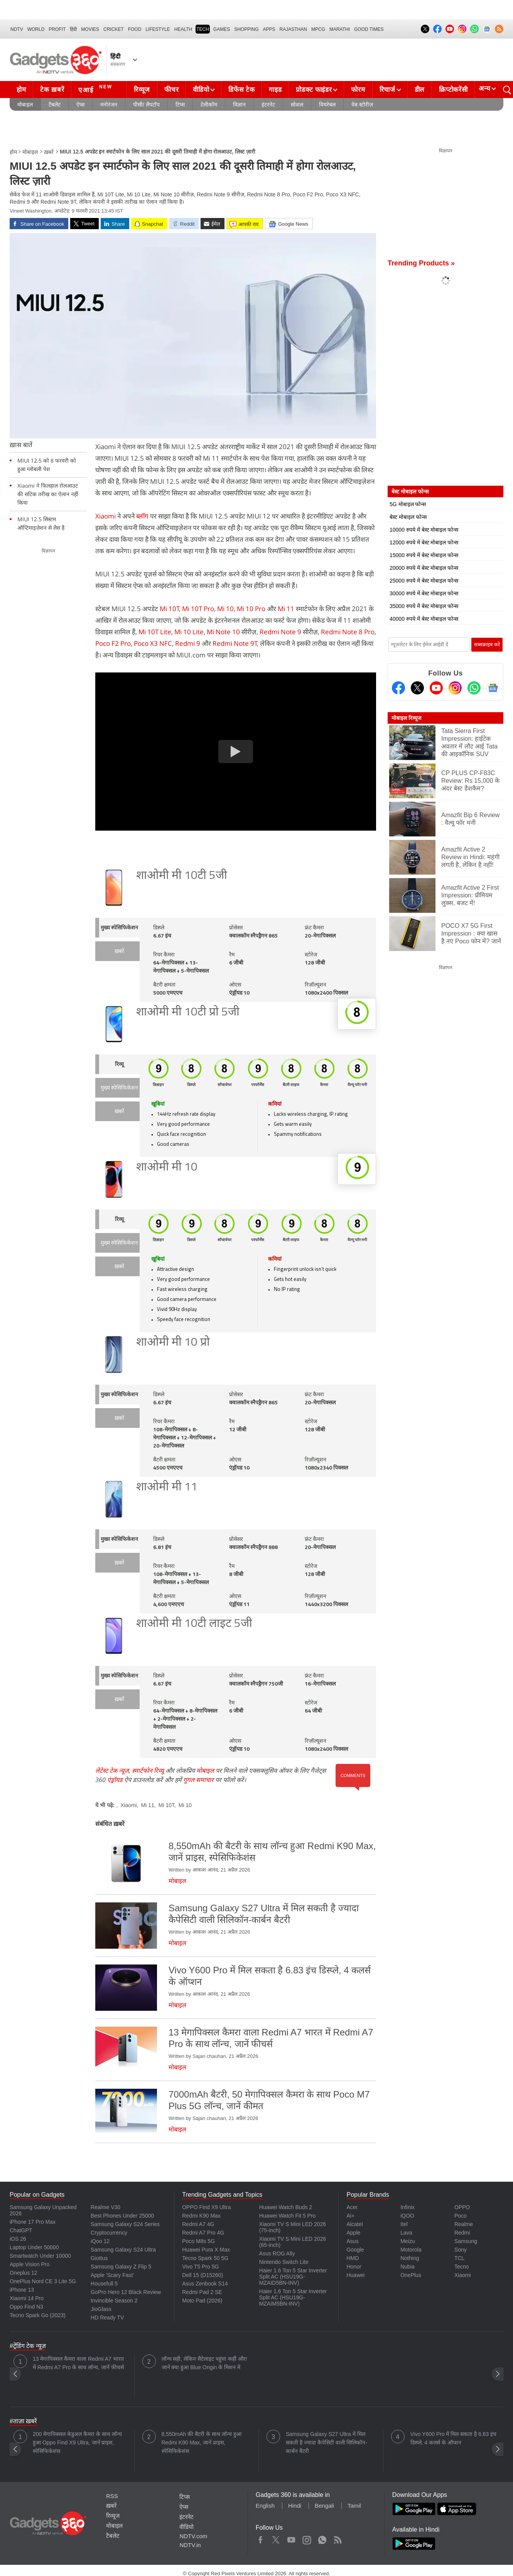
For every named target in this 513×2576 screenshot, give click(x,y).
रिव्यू (119, 1065)
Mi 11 (286, 608)
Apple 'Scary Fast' (112, 2275)
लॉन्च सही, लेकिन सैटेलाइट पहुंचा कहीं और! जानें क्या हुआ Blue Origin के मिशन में (204, 2363)
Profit (57, 29)
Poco (460, 2216)
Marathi (339, 29)
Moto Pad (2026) (202, 2300)
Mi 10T (169, 608)
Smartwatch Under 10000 (40, 2256)
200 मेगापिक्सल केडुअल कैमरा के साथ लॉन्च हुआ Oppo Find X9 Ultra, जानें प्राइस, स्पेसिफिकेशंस (77, 2442)
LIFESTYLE (157, 29)
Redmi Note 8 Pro (348, 631)
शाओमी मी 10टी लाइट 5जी (194, 1624)
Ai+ (350, 2216)
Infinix (407, 2207)
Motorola (410, 2250)
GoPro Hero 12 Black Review (126, 2292)
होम (21, 89)
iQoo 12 (100, 2241)
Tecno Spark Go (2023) (38, 2315)
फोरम (358, 89)
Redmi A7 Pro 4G (203, 2233)
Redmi (462, 2233)
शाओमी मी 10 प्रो (173, 1343)
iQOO (407, 2216)
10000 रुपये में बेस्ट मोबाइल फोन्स (424, 530)
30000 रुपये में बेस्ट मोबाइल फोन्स (424, 593)
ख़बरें (49, 152)
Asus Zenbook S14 (205, 2283)
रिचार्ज (387, 89)
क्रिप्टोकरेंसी (453, 89)
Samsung (465, 2241)
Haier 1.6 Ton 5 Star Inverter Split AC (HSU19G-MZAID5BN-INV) (293, 2276)
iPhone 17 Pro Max (33, 2222)
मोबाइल (25, 104)
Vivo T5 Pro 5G (200, 2267)
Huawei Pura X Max (206, 2250)
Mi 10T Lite (154, 631)
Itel (404, 2224)
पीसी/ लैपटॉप (146, 104)
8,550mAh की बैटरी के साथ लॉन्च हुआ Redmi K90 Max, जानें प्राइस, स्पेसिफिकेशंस (201, 2442)
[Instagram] (455, 687)
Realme (463, 2224)
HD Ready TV (107, 2317)
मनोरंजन (108, 104)
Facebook (260, 2538)
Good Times (368, 29)
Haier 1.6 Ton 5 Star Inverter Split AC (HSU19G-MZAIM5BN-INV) (293, 2297)
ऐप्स (80, 104)
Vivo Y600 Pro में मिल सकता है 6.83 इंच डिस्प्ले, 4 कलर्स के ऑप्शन (453, 2438)
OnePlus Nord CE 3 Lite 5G (43, 2281)
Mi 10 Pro (251, 608)
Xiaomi (106, 516)
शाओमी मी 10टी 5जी (181, 876)
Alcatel (354, 2224)
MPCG (318, 29)
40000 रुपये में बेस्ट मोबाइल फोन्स (424, 619)
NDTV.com (193, 2536)
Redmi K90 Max (201, 2216)
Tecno (461, 2267)
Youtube (291, 2538)
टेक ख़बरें (52, 89)
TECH (202, 29)
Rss (337, 2538)
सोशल (297, 104)
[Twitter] (417, 687)
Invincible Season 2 (114, 2300)
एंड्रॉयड (115, 1779)
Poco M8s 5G (198, 2241)
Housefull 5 (104, 2283)
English (265, 2505)
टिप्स (180, 104)
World (36, 29)
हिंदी (73, 29)
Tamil (354, 2505)
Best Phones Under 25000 (122, 2216)
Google (355, 2250)
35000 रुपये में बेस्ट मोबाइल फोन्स (424, 606)
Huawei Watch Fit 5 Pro (287, 2216)
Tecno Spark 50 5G (205, 2258)
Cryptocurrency (109, 2233)
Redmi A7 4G (198, 2224)
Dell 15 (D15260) (202, 2275)
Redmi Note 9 (280, 631)
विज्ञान (239, 104)
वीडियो (201, 89)
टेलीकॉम (209, 104)
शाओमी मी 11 (166, 1487)
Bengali (324, 2505)
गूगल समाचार (198, 1779)
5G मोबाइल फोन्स (408, 504)
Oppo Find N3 (26, 2307)
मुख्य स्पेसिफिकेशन (119, 928)
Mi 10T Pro (198, 608)
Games (221, 29)
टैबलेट (55, 104)
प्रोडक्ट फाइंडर (314, 89)
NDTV (16, 29)
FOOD (135, 29)
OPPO (462, 2207)
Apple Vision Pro (29, 2264)
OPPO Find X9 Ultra (206, 2207)
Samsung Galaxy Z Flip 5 (121, 2267)
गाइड (275, 89)
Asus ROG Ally (277, 2253)
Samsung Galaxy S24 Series (125, 2224)
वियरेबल (327, 104)
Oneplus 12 (23, 2273)
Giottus (99, 2258)
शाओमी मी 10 (166, 1168)
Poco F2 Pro (113, 643)
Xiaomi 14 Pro (27, 2298)
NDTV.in (190, 2545)
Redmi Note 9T (235, 643)
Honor (353, 2267)
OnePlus (410, 2275)
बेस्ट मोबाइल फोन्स (408, 517)
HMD (352, 2258)
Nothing (409, 2258)
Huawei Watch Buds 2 (285, 2207)
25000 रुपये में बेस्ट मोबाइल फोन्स (424, 581)
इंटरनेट (268, 104)
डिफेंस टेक (241, 89)
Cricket (113, 29)
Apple (353, 2233)
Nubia (407, 2267)
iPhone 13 (22, 2290)
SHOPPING (246, 29)
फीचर (171, 89)
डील (420, 89)
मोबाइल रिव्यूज (406, 718)
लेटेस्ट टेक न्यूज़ (112, 1770)
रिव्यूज (142, 89)
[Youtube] (436, 687)
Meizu (407, 2241)
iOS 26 (18, 2239)
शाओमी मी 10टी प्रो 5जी (188, 1013)
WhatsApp (322, 2538)
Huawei (355, 2275)
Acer (352, 2207)
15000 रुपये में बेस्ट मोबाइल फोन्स (424, 555)
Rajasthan (293, 29)
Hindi (294, 2505)
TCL (459, 2258)
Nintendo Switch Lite (284, 2262)
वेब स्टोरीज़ (362, 104)
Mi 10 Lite (189, 631)
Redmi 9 (187, 643)
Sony (460, 2250)
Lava (406, 2233)
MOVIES (90, 29)
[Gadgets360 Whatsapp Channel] (474, 687)
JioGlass (101, 2309)
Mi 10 (225, 608)
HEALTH (183, 29)
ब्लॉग (143, 516)
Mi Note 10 (223, 631)
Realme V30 (105, 2207)
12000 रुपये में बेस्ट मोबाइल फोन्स (424, 542)
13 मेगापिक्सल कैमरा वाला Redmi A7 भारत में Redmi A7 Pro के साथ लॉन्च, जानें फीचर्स (78, 2363)
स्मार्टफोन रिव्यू (148, 1770)
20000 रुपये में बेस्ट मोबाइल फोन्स (424, 568)
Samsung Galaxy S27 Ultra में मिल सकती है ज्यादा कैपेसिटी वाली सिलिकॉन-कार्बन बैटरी (326, 2442)
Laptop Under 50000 (34, 2247)
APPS (269, 29)
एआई (96, 89)
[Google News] (493, 687)
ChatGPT (21, 2230)
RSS (112, 2496)
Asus (352, 2241)
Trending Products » (421, 263)
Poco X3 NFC (153, 643)
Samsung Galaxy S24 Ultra (123, 2250)
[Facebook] (398, 687)
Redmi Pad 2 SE (202, 2292)
